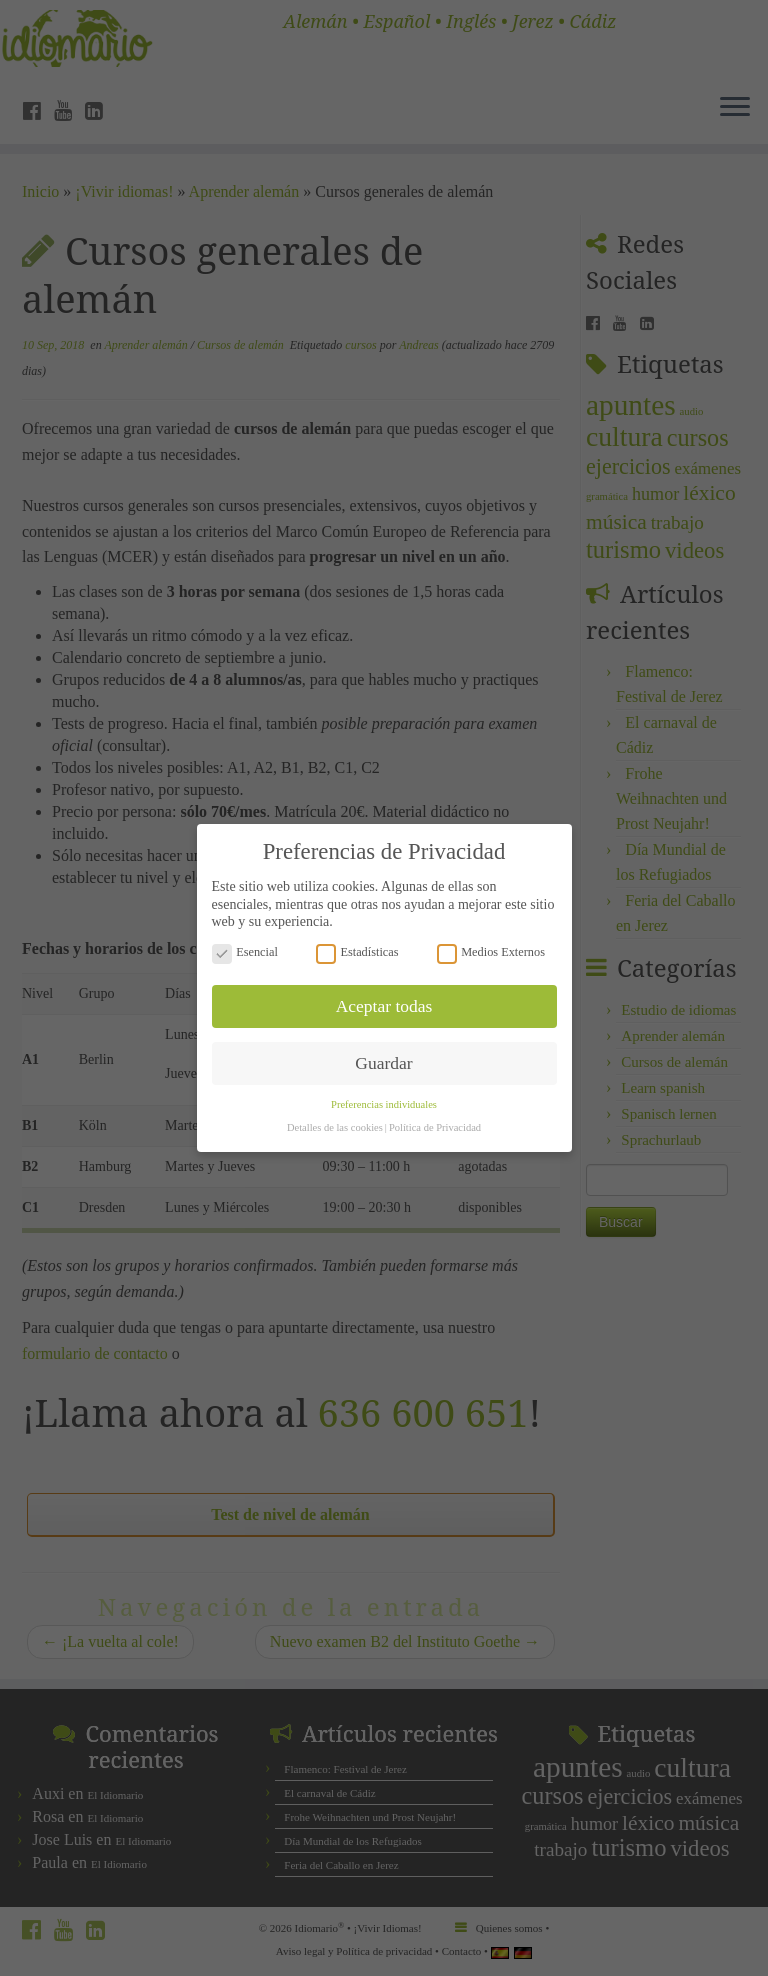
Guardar (383, 1053)
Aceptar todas (384, 996)
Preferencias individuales (384, 1095)
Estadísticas (357, 942)
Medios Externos (491, 942)
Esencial (245, 942)
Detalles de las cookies (335, 1118)
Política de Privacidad (435, 1118)
